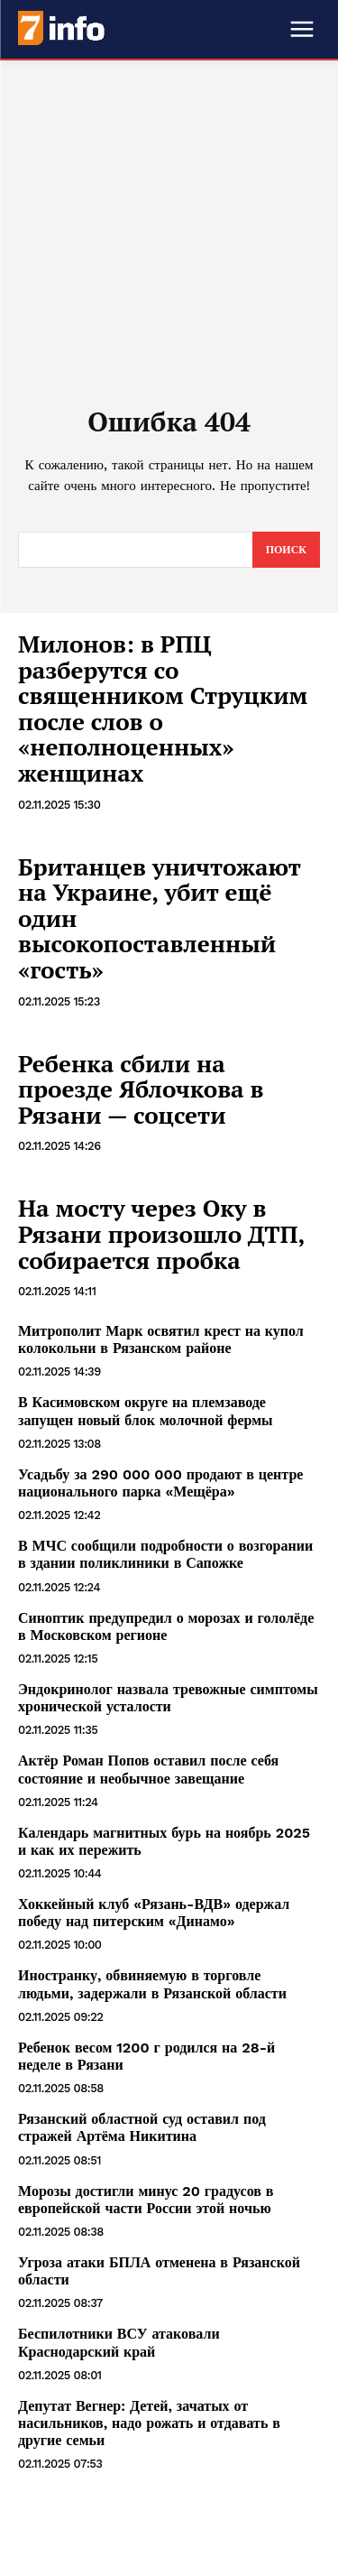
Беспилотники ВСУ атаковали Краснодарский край (119, 2342)
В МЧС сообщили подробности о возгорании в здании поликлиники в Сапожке (165, 1554)
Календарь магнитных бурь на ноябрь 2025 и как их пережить (164, 1841)
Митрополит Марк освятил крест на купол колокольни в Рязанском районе (161, 1339)
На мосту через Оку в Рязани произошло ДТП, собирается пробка (161, 1233)
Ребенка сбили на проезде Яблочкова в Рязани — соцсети (141, 1089)
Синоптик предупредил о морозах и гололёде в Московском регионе (166, 1626)
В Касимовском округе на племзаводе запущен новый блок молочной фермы (145, 1411)
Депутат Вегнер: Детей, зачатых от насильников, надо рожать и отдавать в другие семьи (149, 2423)
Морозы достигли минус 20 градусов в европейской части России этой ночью (145, 2199)
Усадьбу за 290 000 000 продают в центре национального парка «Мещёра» (160, 1483)
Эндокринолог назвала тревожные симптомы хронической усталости (168, 1698)
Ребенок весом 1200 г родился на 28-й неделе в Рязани (146, 2056)
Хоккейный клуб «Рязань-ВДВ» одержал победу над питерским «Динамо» (153, 1912)
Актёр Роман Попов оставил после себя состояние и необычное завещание (148, 1769)
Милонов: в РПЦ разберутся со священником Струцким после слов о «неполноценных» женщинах (162, 708)
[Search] (286, 550)
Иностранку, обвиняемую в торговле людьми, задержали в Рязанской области (152, 1984)
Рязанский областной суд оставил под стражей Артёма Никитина (142, 2127)
